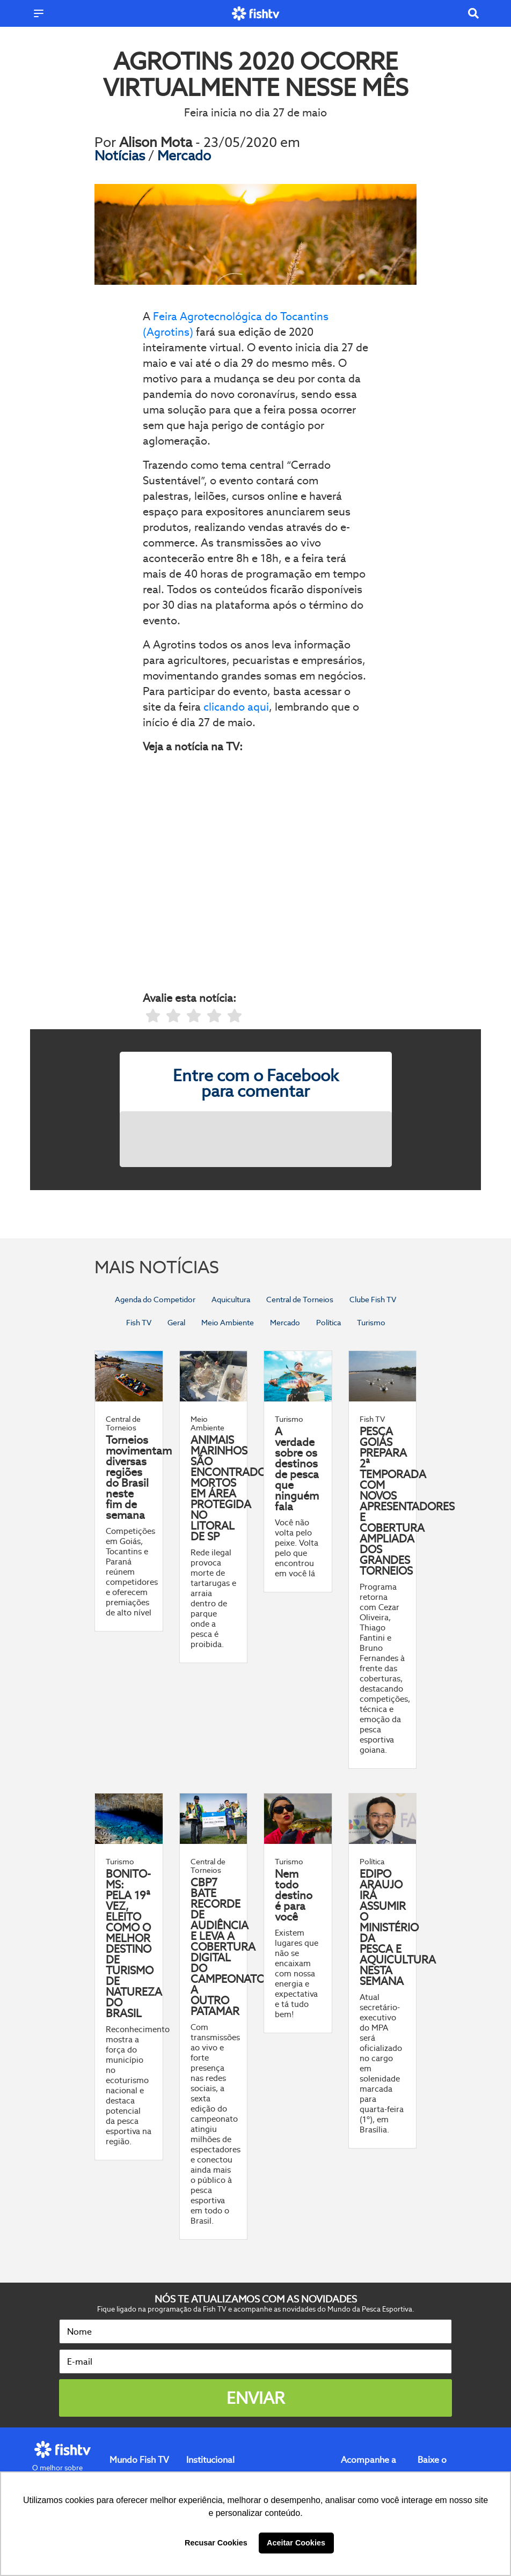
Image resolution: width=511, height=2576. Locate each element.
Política (328, 1322)
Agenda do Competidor (155, 1299)
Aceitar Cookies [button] (296, 2542)
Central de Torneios (299, 1299)
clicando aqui (236, 707)
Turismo (371, 1322)
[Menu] (38, 13)
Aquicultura (230, 1299)
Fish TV (138, 1322)
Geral (176, 1322)
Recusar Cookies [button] (216, 2542)
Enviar (255, 2398)
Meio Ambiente (227, 1322)
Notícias (121, 155)
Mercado (184, 155)
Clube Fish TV (372, 1299)
